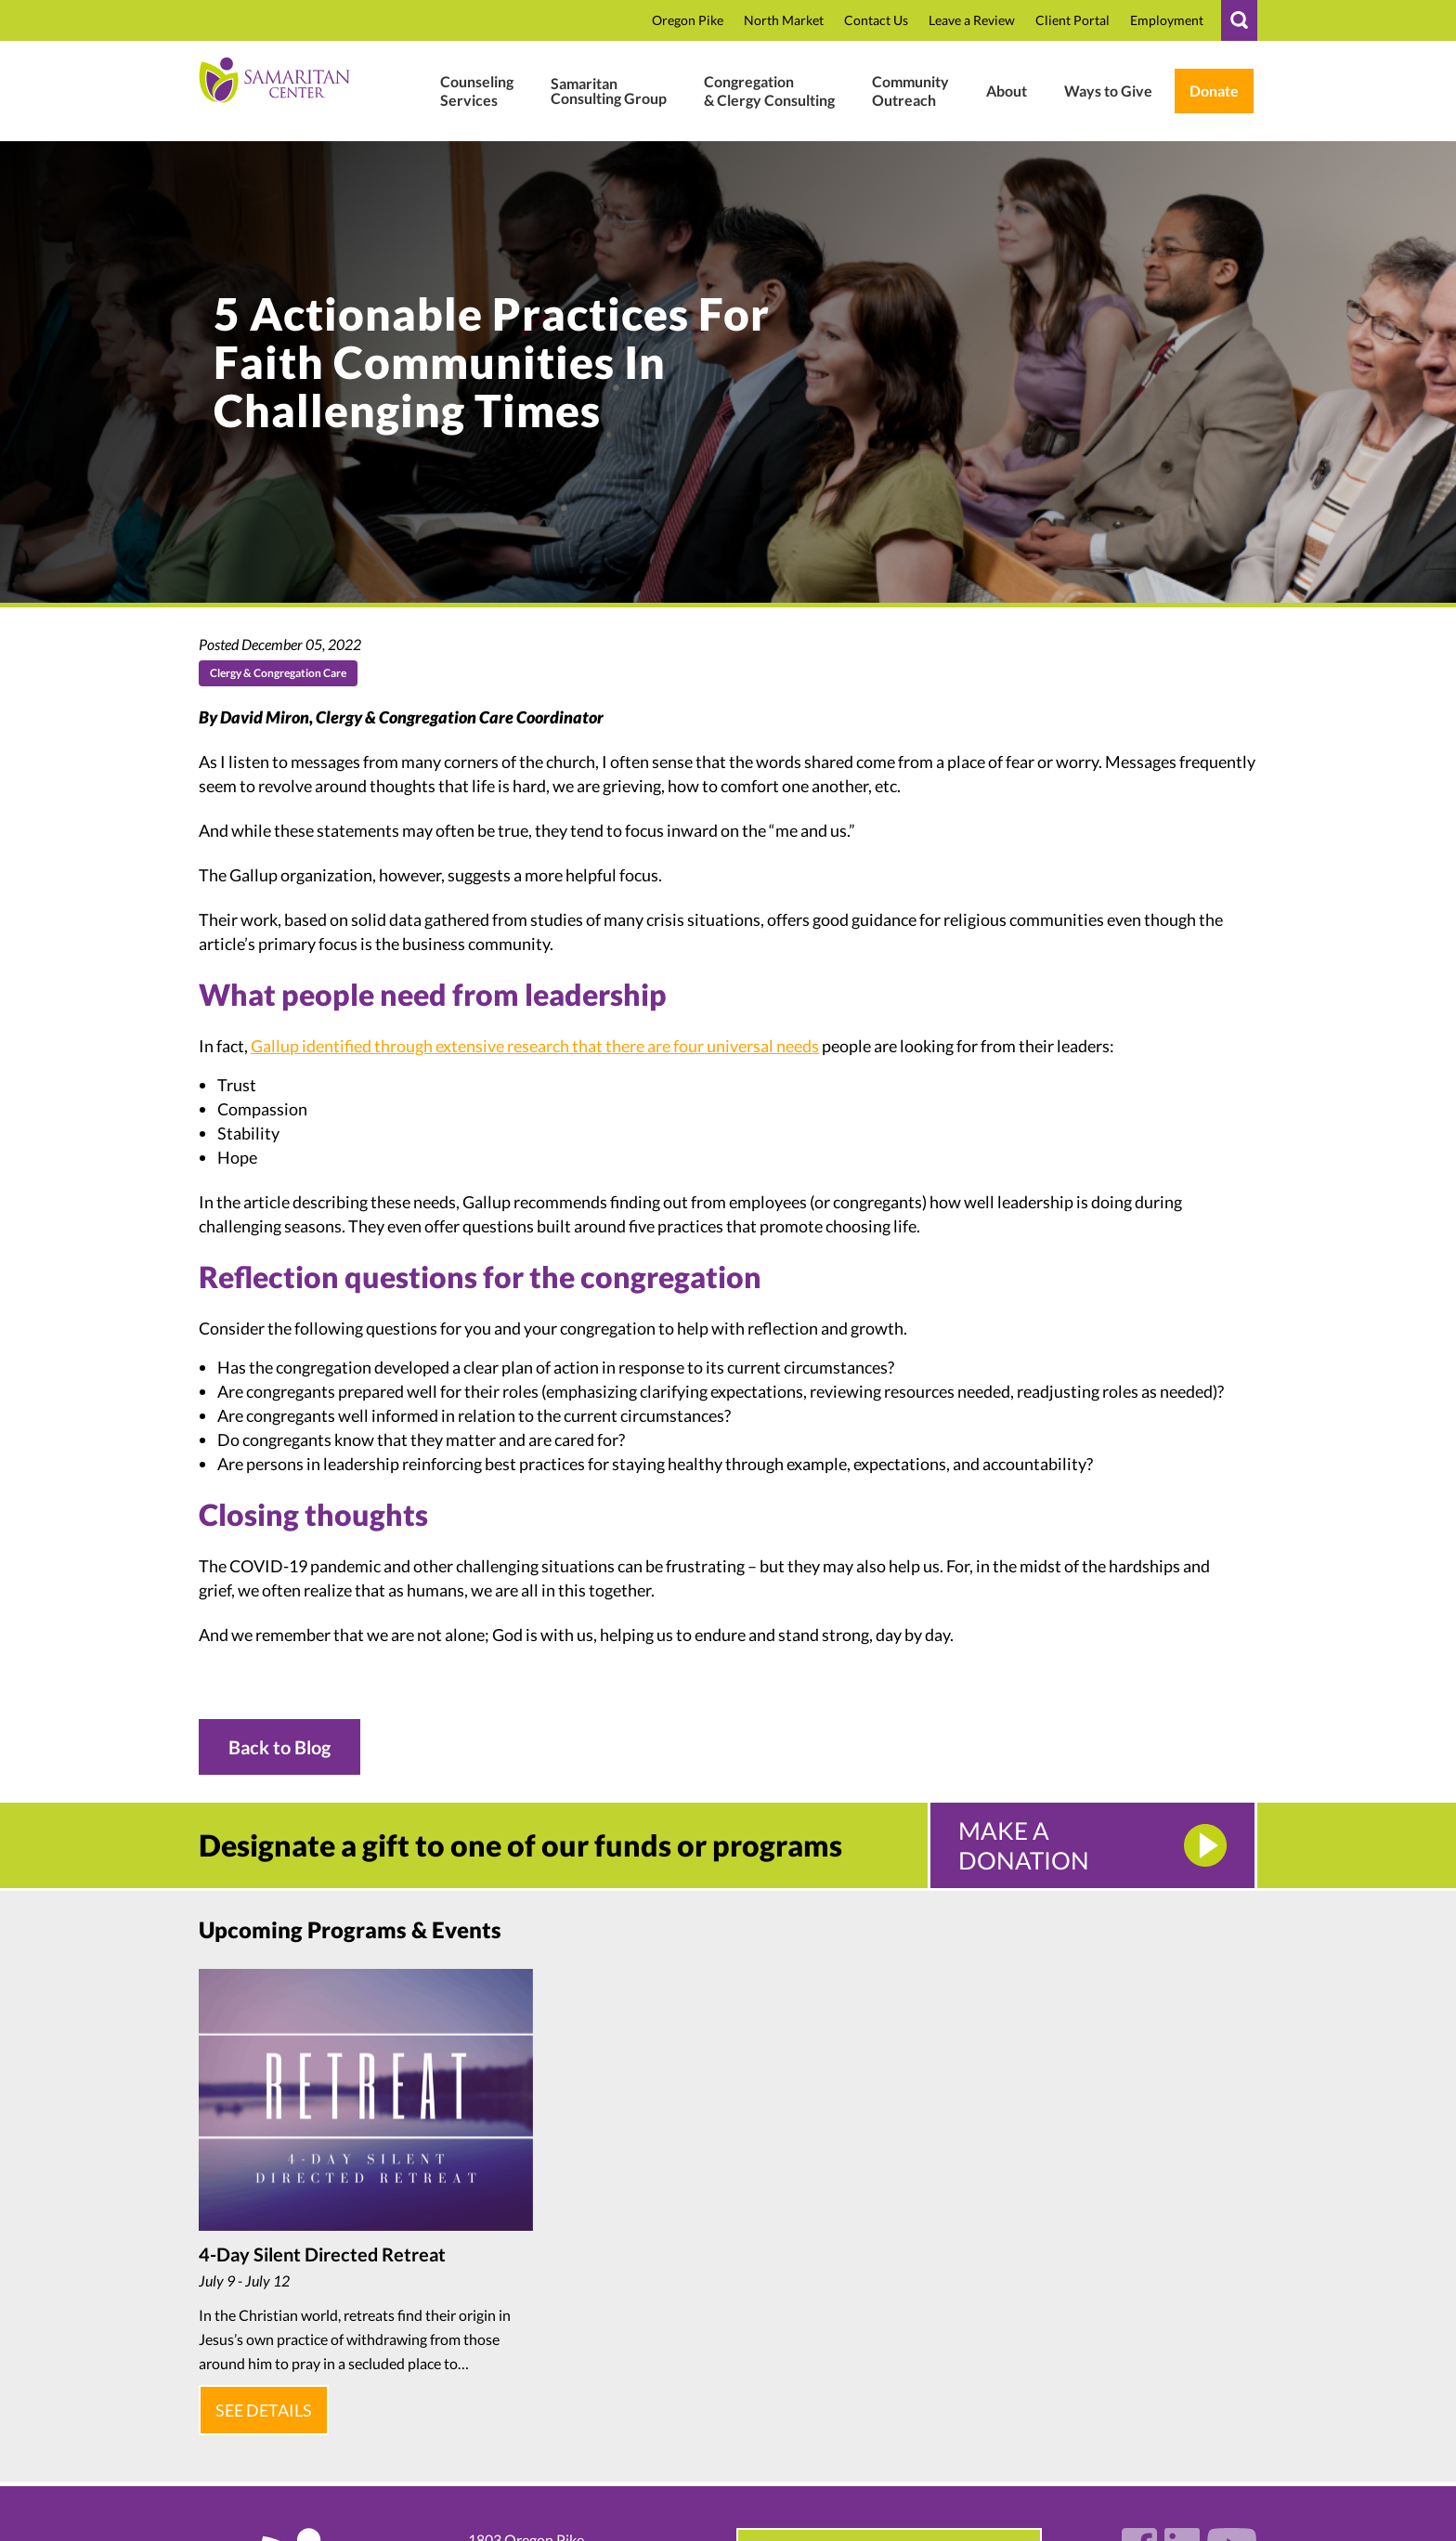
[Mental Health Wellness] (476, 91)
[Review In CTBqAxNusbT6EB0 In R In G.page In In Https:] (971, 20)
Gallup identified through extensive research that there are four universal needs (535, 1046)
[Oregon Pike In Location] (688, 20)
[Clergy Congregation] (769, 91)
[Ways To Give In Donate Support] (1108, 91)
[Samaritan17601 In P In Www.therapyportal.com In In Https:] (1072, 20)
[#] (1239, 20)
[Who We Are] (1006, 91)
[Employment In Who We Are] (1167, 20)
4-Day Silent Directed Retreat (322, 2254)
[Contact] (876, 20)
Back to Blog (279, 1747)
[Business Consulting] (609, 91)
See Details (260, 2402)
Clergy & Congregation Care (278, 673)
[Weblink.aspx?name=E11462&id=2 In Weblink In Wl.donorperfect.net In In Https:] (1214, 91)
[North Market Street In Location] (783, 20)
